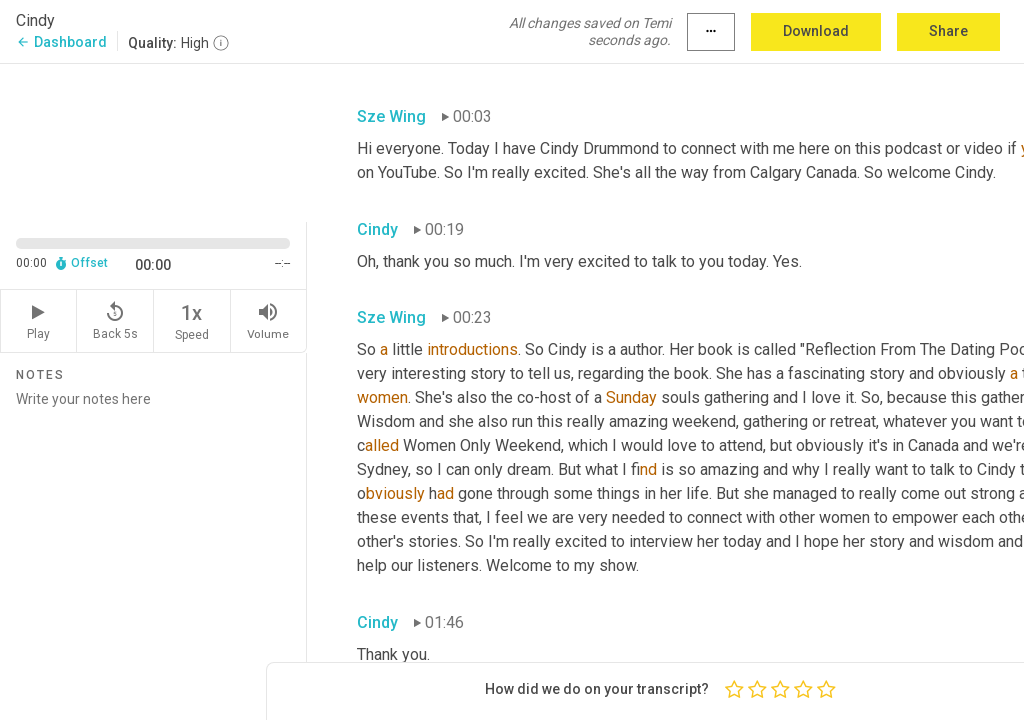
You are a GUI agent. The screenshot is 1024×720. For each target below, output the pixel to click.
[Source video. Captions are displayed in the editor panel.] (153, 141)
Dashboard (61, 42)
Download (816, 31)
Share (948, 31)
